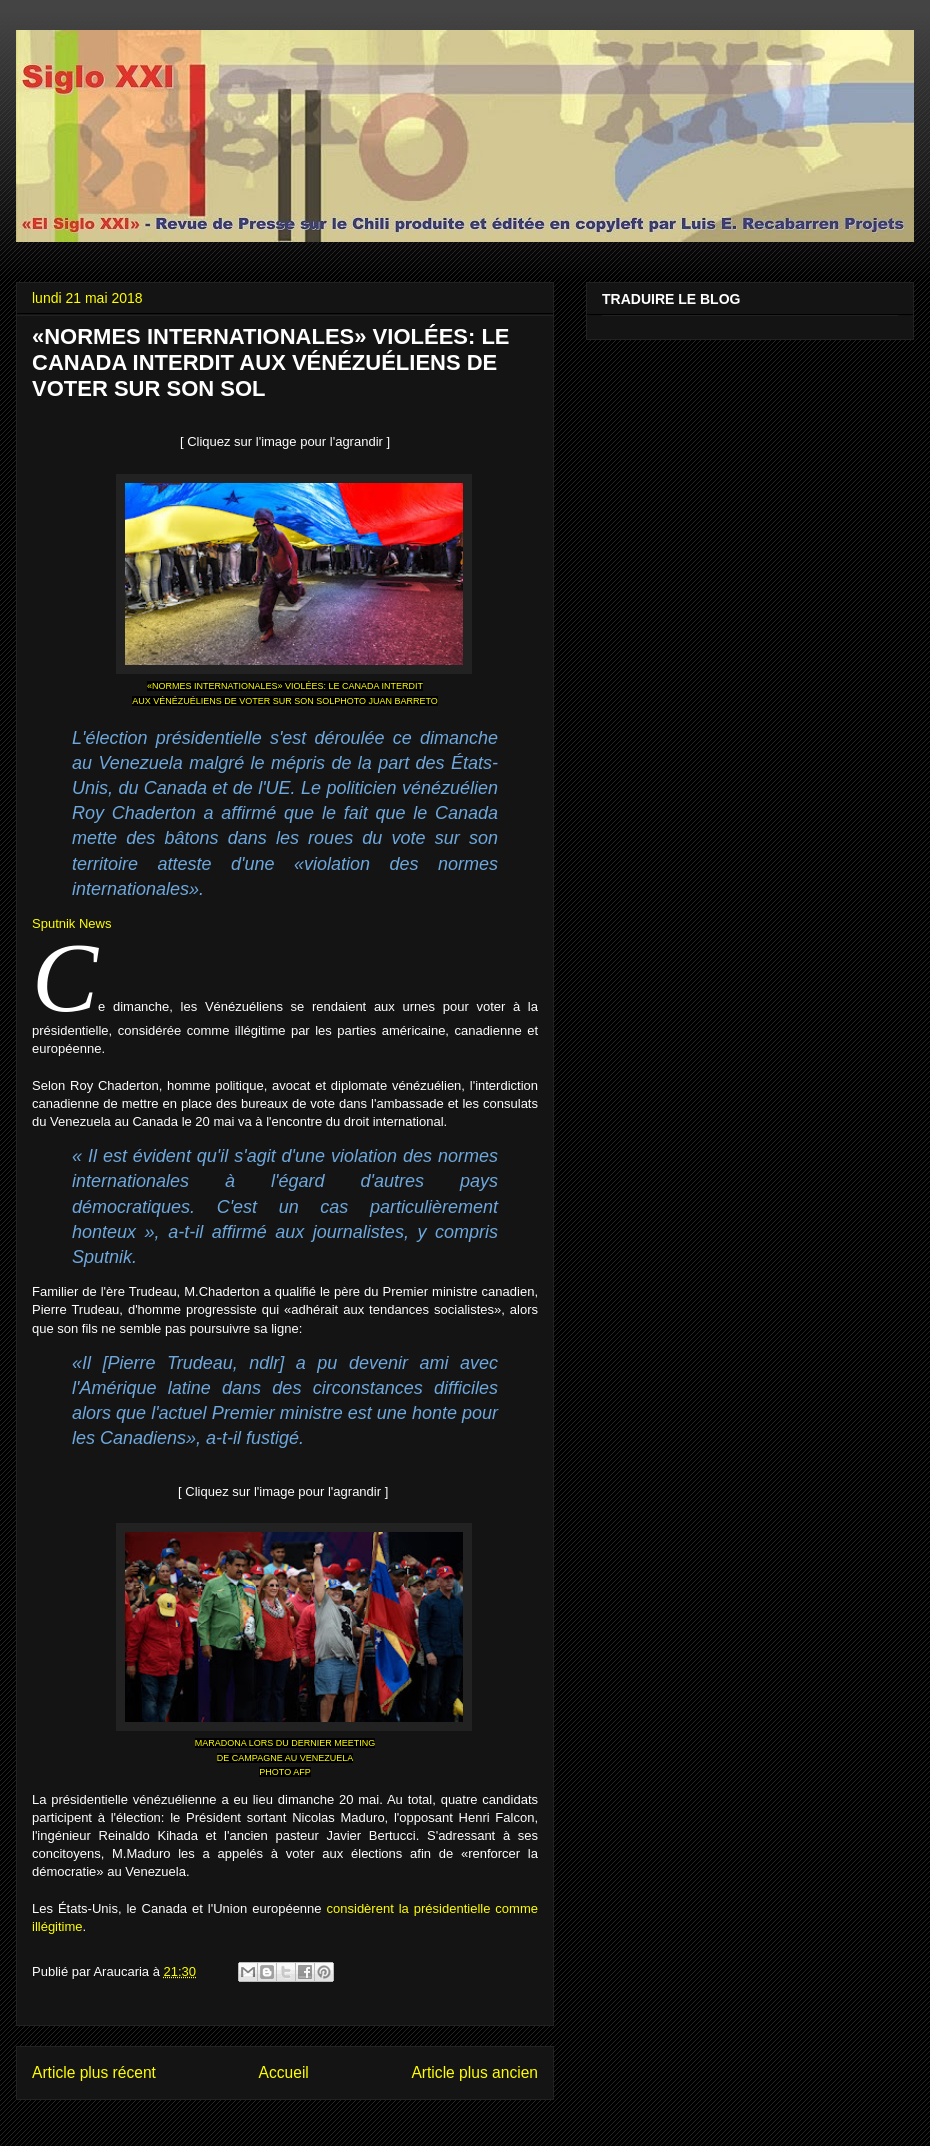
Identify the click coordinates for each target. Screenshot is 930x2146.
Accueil (284, 2072)
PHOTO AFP (284, 1772)
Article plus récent (94, 2072)
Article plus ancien (474, 2072)
